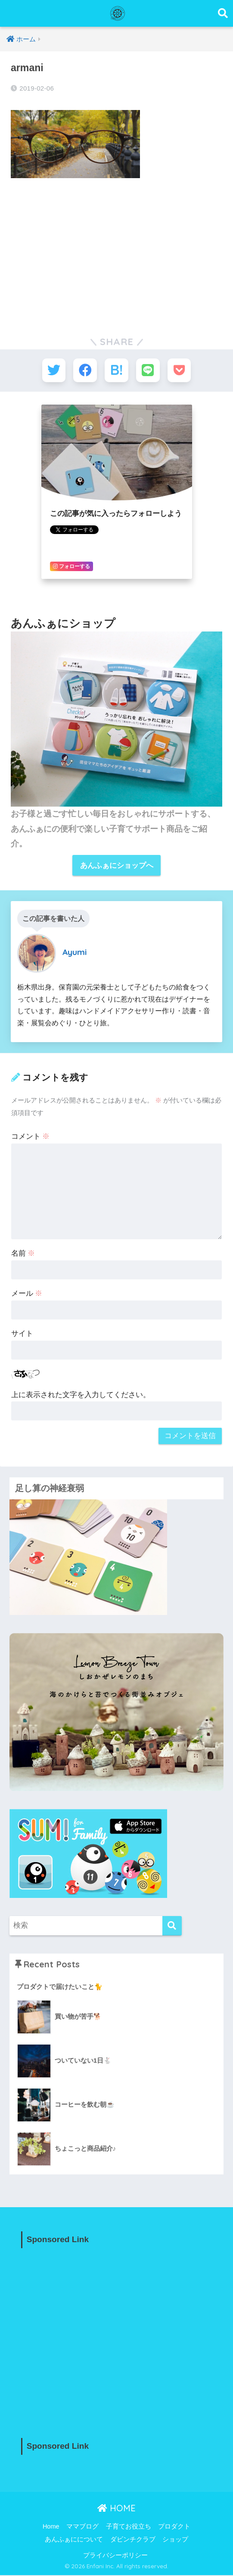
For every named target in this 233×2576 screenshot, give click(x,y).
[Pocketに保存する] (180, 370)
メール (27, 1294)
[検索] (172, 1926)
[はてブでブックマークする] (116, 370)
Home (51, 2526)
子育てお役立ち (128, 2526)
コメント (30, 1137)
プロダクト (174, 2526)
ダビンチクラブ (132, 2539)
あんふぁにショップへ (116, 866)
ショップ (175, 2539)
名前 (23, 1254)
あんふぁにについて (74, 2539)
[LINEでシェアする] (148, 370)
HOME (116, 2508)
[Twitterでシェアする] (53, 370)
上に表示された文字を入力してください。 (80, 1395)
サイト (22, 1334)
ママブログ (82, 2526)
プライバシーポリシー (115, 2556)
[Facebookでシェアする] (84, 370)
